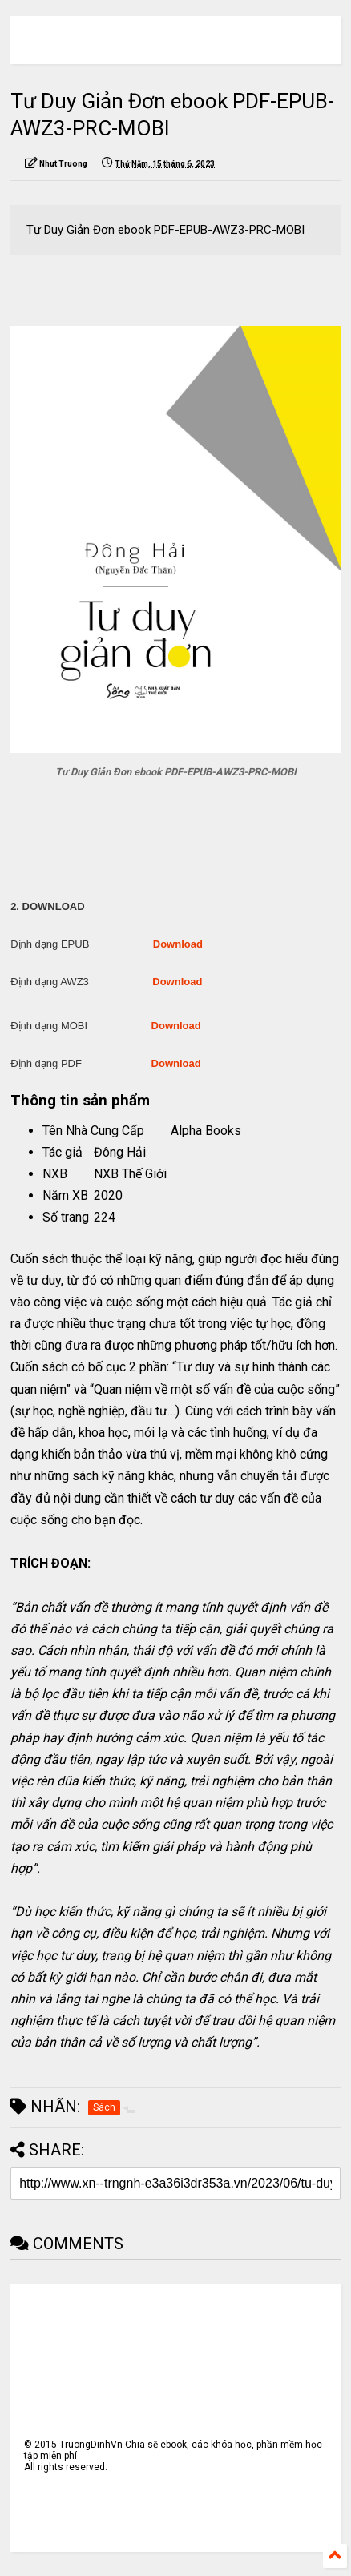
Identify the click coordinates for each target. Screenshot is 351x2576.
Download (178, 944)
